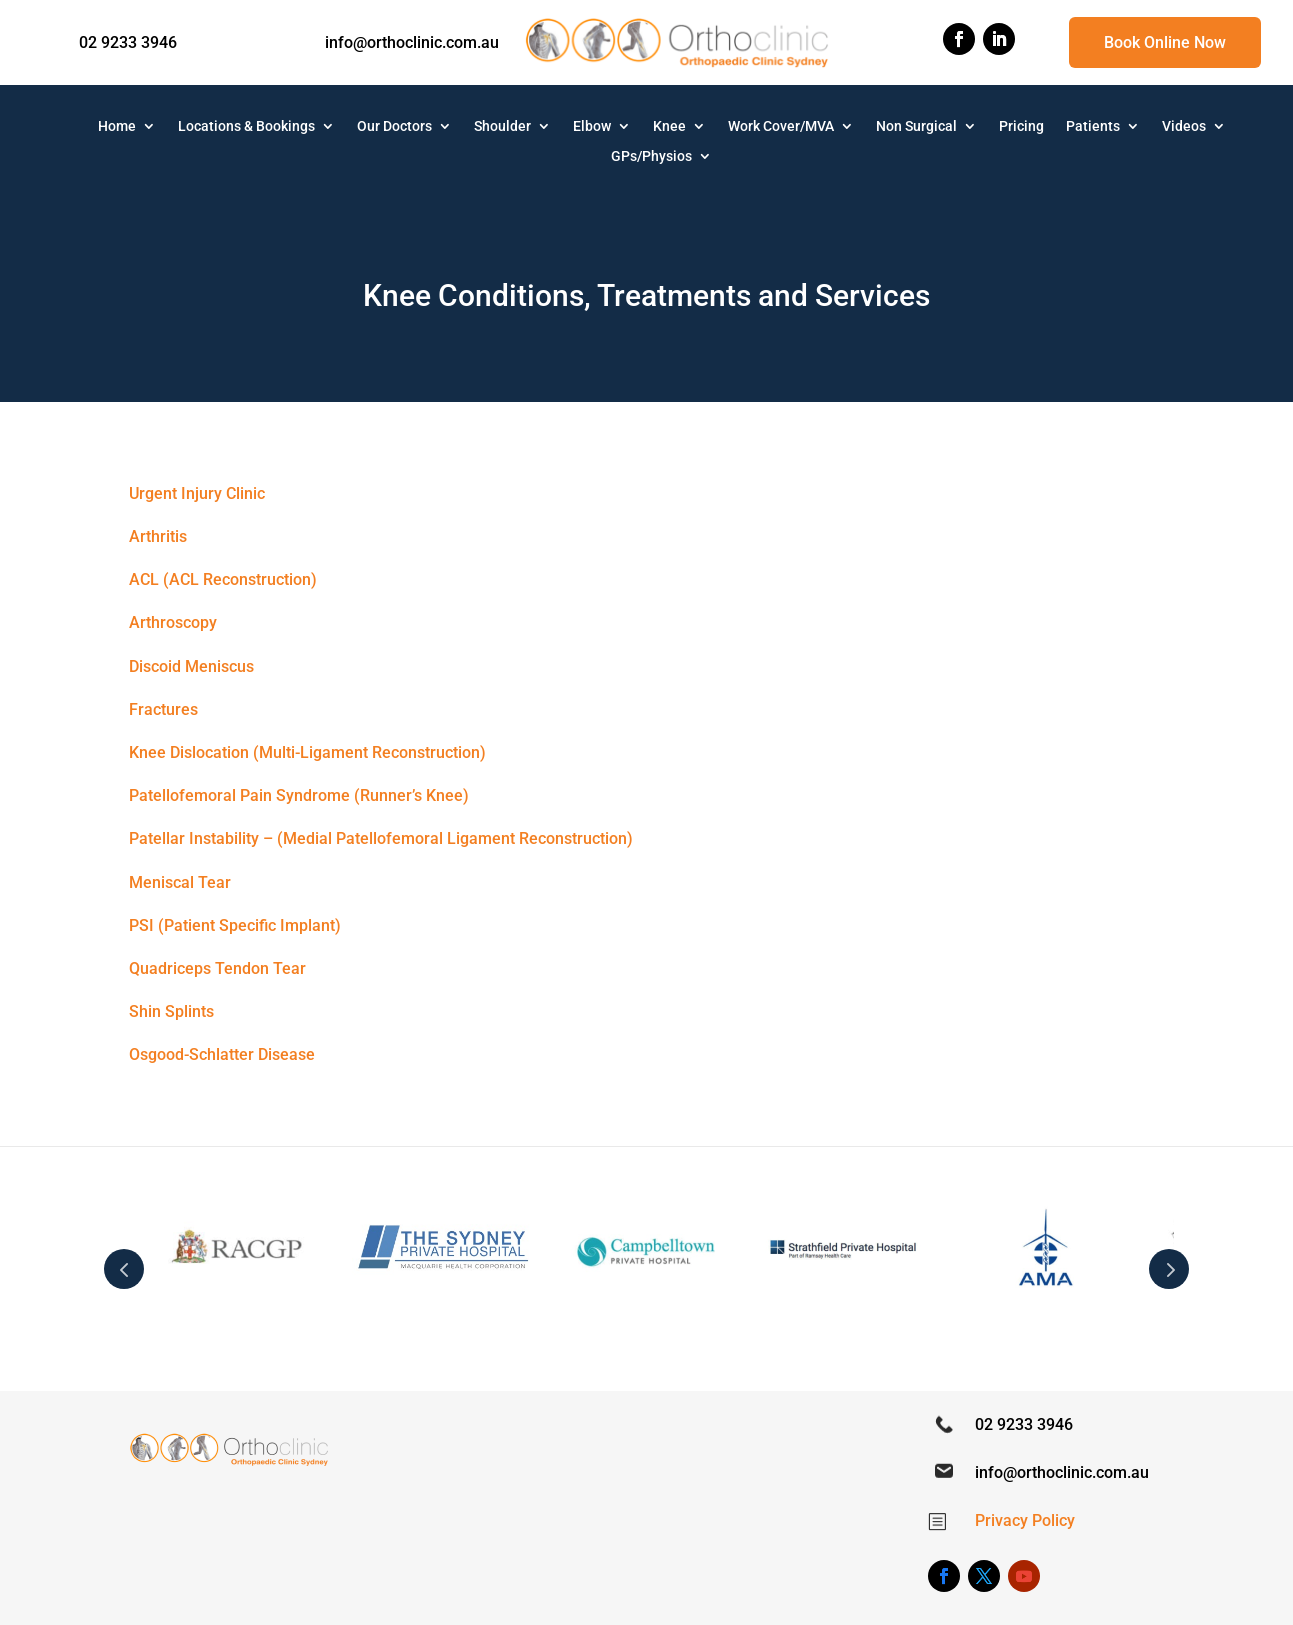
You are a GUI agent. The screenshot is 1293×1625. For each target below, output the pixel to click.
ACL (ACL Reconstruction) (223, 579)
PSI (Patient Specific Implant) (235, 925)
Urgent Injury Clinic (197, 493)
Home (117, 126)
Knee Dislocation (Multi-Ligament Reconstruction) (307, 752)
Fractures (163, 709)
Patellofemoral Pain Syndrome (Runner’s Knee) (299, 795)
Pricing (1021, 126)
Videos (1184, 126)
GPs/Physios (651, 156)
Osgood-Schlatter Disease (222, 1054)
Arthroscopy (173, 622)
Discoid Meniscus (191, 666)
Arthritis (158, 536)
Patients (1093, 126)
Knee (669, 126)
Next (1169, 1269)
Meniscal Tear (180, 882)
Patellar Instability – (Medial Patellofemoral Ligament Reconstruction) (381, 838)
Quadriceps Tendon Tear (217, 968)
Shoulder (502, 126)
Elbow (592, 126)
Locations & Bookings (246, 126)
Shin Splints (171, 1011)
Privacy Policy (1025, 1520)
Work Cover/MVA (781, 126)
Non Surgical (916, 126)
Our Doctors (394, 126)
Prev (124, 1269)
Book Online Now (1165, 42)
